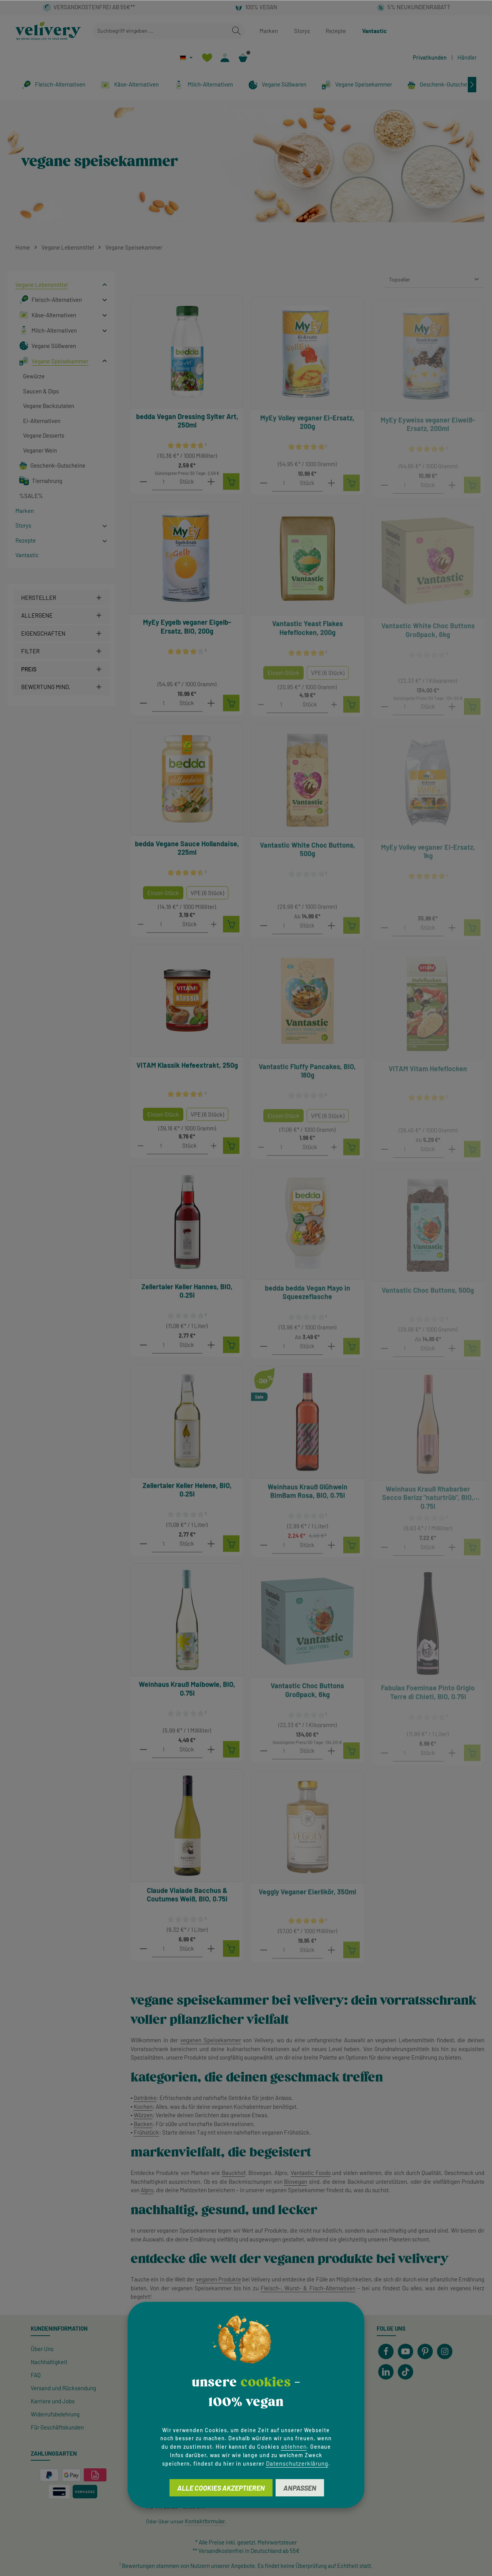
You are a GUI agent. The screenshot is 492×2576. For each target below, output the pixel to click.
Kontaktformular (205, 2521)
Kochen (143, 2106)
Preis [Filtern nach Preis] (61, 669)
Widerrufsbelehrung (55, 2414)
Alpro (147, 2189)
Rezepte (336, 30)
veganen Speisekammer (210, 2039)
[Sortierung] (434, 279)
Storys (302, 30)
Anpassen (299, 2488)
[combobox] (160, 31)
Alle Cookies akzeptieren (221, 2488)
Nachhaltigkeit (49, 2361)
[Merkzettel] (207, 57)
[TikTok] (405, 2372)
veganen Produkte (218, 2279)
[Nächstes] (472, 85)
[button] (105, 284)
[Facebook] (386, 2351)
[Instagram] (444, 2351)
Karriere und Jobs (53, 2401)
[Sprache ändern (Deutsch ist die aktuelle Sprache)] (186, 57)
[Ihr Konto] (225, 57)
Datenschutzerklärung (297, 2463)
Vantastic (374, 30)
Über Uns (42, 2348)
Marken (268, 30)
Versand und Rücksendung (63, 2388)
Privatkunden (430, 57)
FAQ (36, 2374)
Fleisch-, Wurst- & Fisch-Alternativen (308, 2288)
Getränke (145, 2097)
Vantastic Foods (311, 2172)
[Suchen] (236, 31)
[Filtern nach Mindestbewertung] (61, 687)
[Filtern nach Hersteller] (61, 597)
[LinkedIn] (386, 2372)
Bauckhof (233, 2172)
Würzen (143, 2114)
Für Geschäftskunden (57, 2427)
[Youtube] (405, 2351)
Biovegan (295, 2181)
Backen (143, 2123)
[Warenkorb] (243, 57)
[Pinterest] (425, 2351)
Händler (467, 57)
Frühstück (146, 2132)
